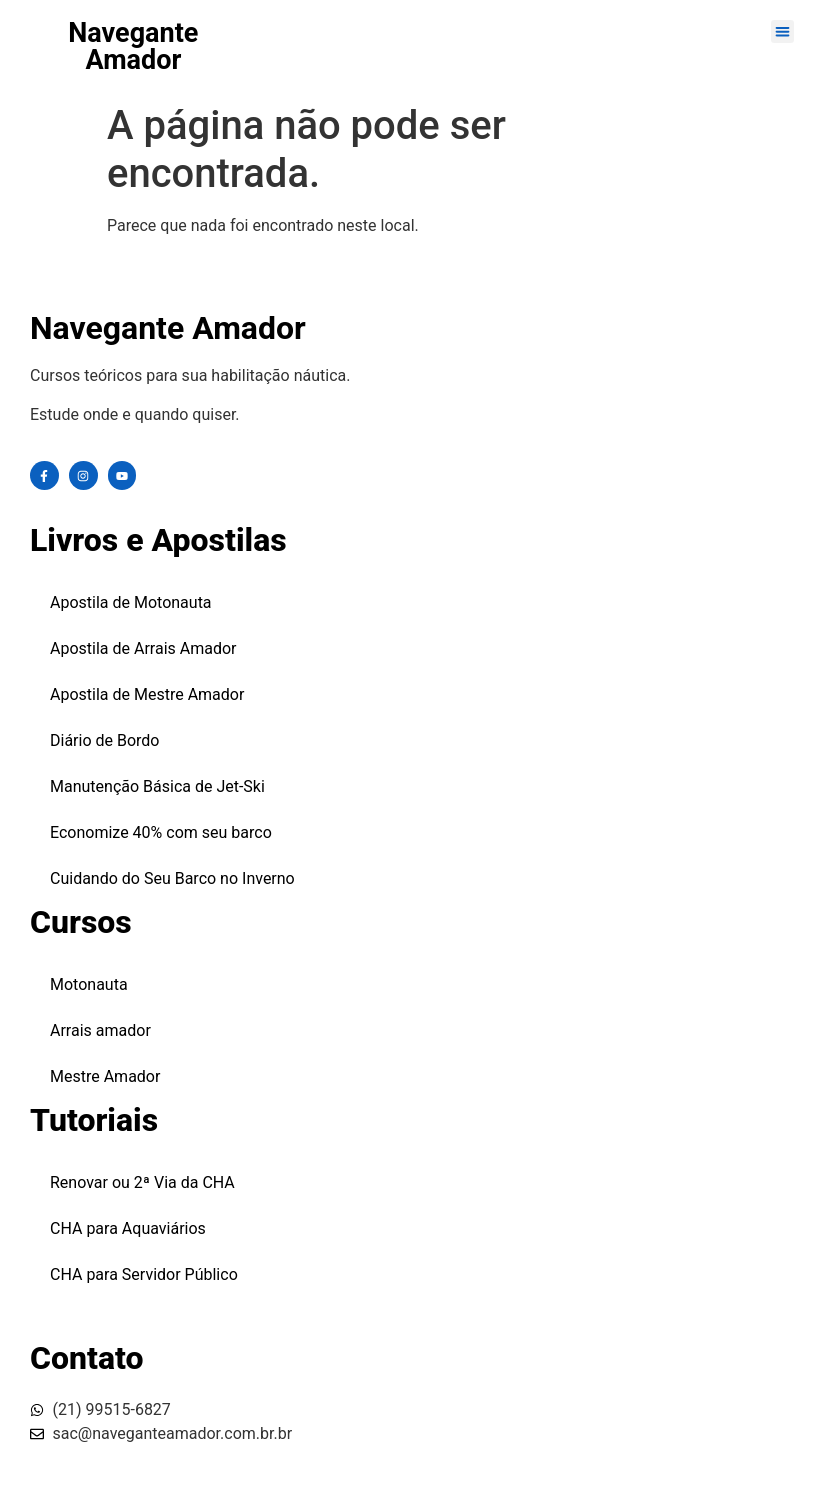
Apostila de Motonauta (131, 602)
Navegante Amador (133, 46)
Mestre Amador (105, 1076)
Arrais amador (100, 1030)
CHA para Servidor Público (144, 1274)
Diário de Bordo (105, 740)
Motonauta (89, 984)
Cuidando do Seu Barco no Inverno (172, 878)
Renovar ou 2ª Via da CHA (142, 1182)
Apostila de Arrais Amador (143, 648)
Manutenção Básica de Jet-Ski (157, 786)
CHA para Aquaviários (128, 1228)
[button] (782, 31)
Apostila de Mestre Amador (147, 694)
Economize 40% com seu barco (161, 832)
